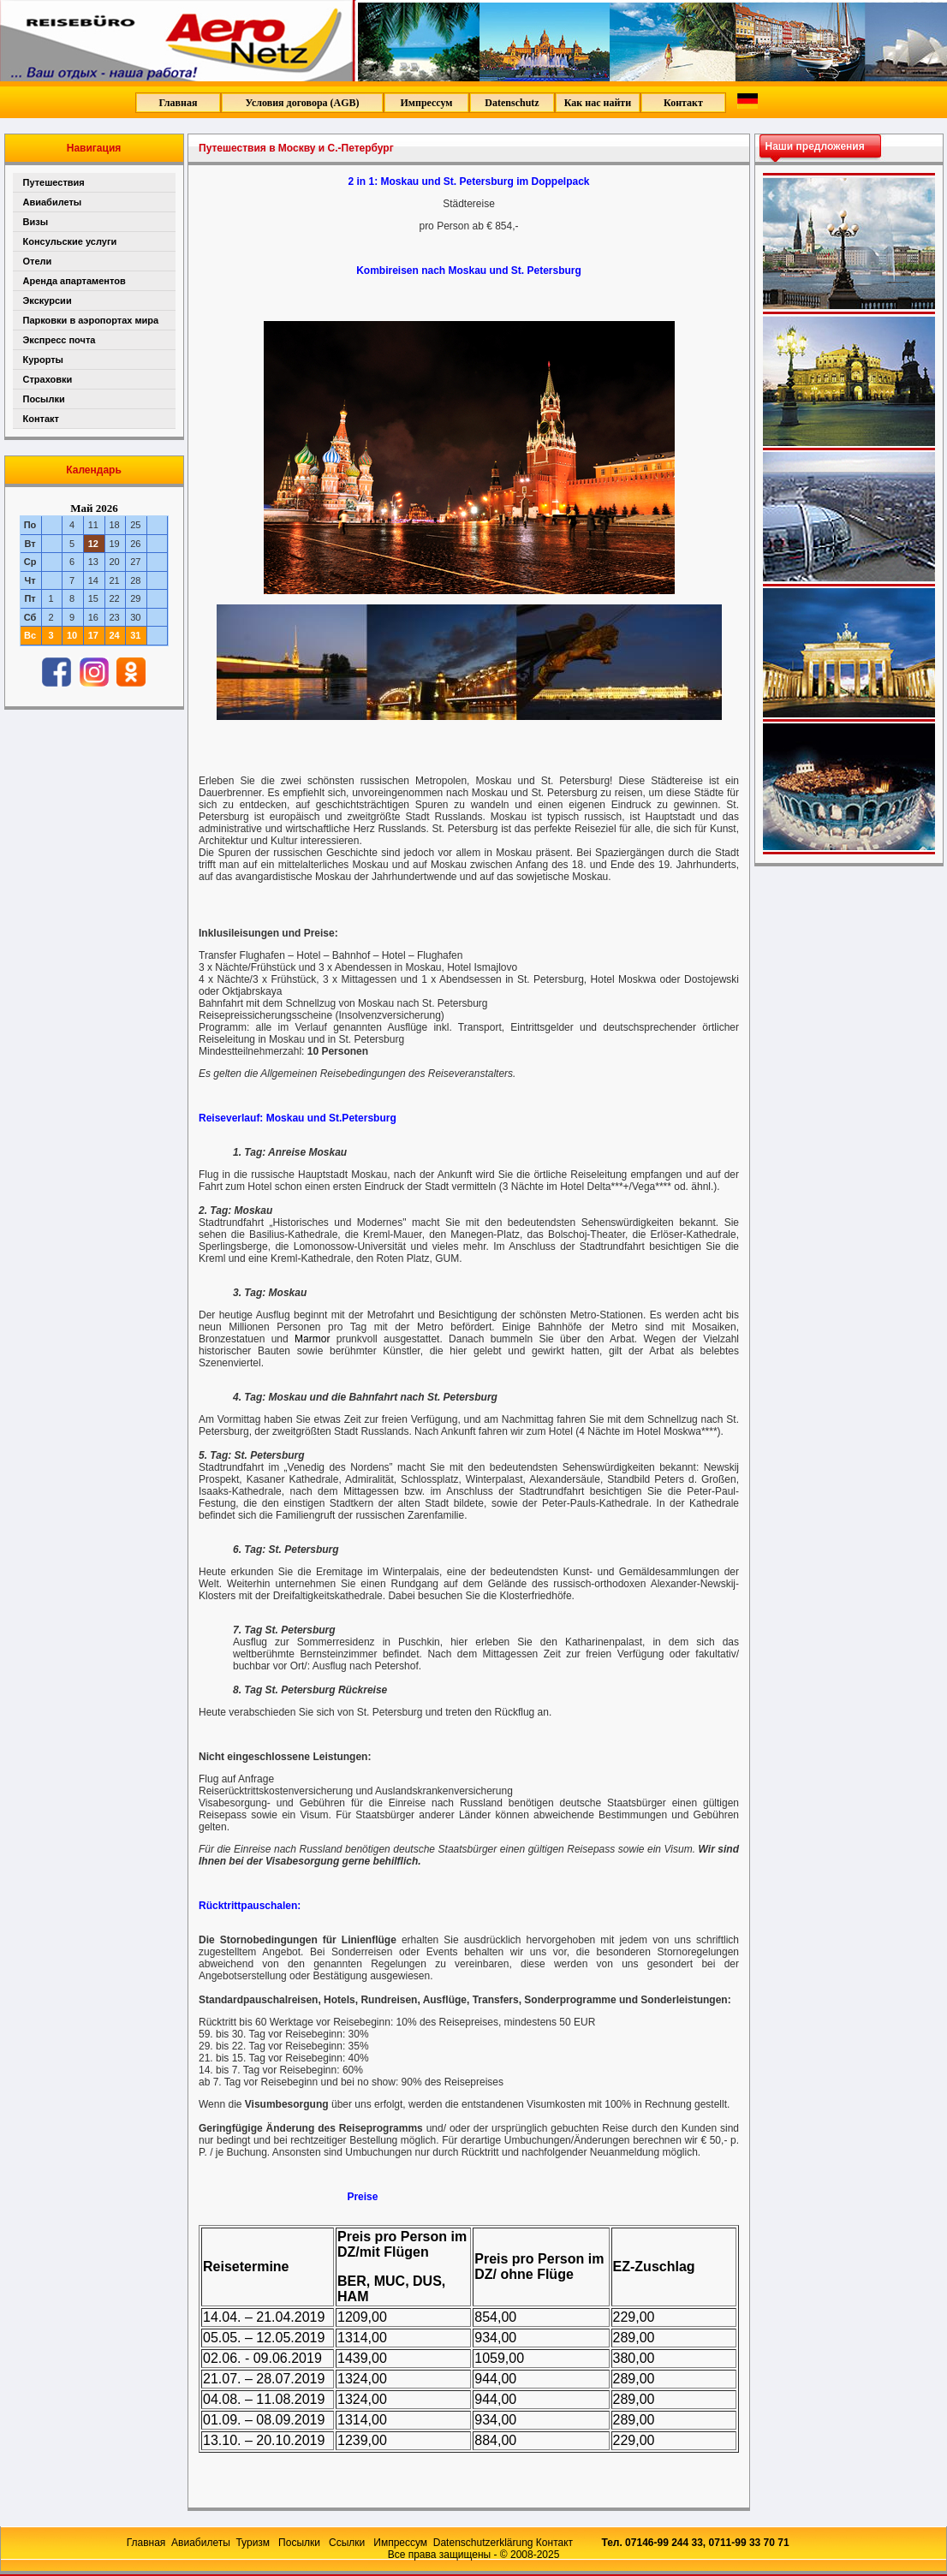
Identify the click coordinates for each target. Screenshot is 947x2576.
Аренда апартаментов (74, 281)
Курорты (43, 359)
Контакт (683, 103)
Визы (36, 222)
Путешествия (54, 182)
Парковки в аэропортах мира (91, 320)
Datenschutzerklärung (483, 2543)
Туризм (253, 2543)
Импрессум (426, 103)
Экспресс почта (59, 340)
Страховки (48, 379)
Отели (37, 261)
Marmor (312, 1339)
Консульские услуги (70, 241)
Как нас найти (597, 103)
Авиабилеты (52, 202)
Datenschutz (512, 103)
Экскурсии (47, 300)
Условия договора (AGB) (302, 103)
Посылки (44, 399)
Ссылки (348, 2543)
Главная (178, 103)
